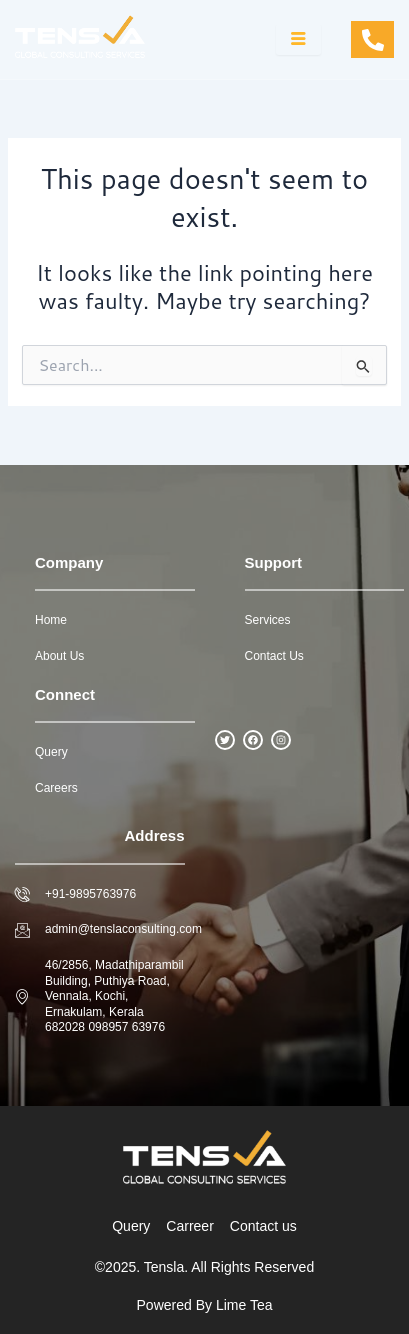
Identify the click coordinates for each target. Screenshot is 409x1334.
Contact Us (274, 656)
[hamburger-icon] (298, 40)
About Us (59, 656)
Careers (56, 788)
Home (51, 620)
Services (268, 620)
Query (51, 752)
